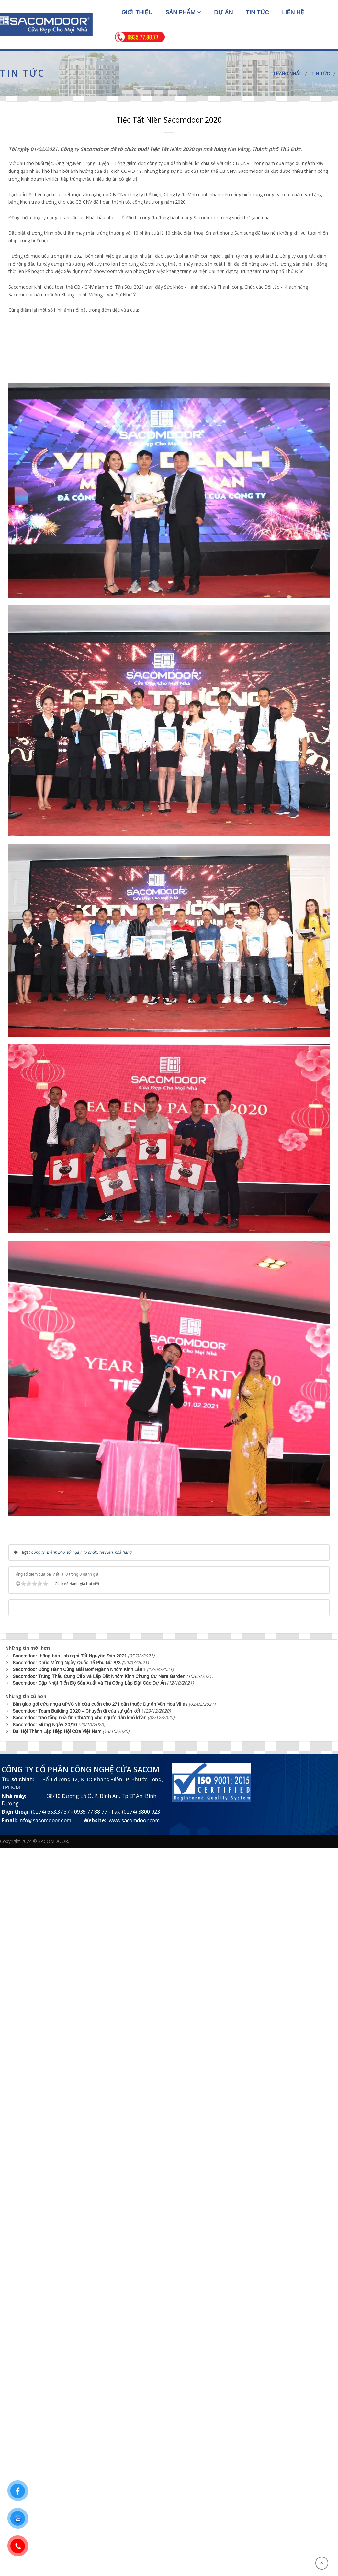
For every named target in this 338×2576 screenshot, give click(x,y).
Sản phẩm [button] (183, 12)
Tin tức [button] (257, 12)
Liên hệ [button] (293, 12)
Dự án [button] (223, 12)
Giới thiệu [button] (136, 12)
